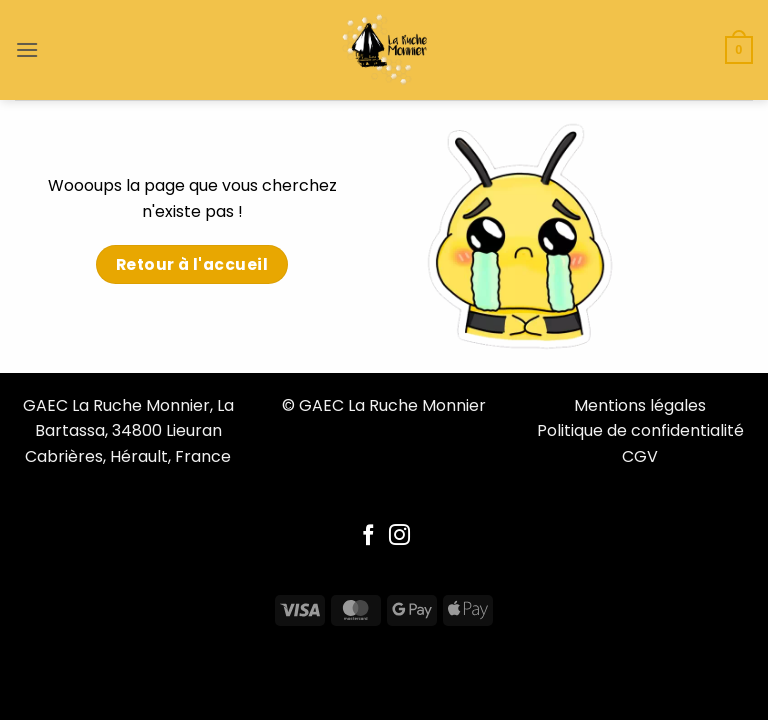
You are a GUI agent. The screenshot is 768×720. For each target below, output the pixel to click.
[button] (27, 49)
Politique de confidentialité (640, 430)
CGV (640, 456)
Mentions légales (640, 405)
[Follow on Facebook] (368, 536)
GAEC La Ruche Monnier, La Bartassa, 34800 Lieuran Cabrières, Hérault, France (128, 431)
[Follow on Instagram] (399, 536)
